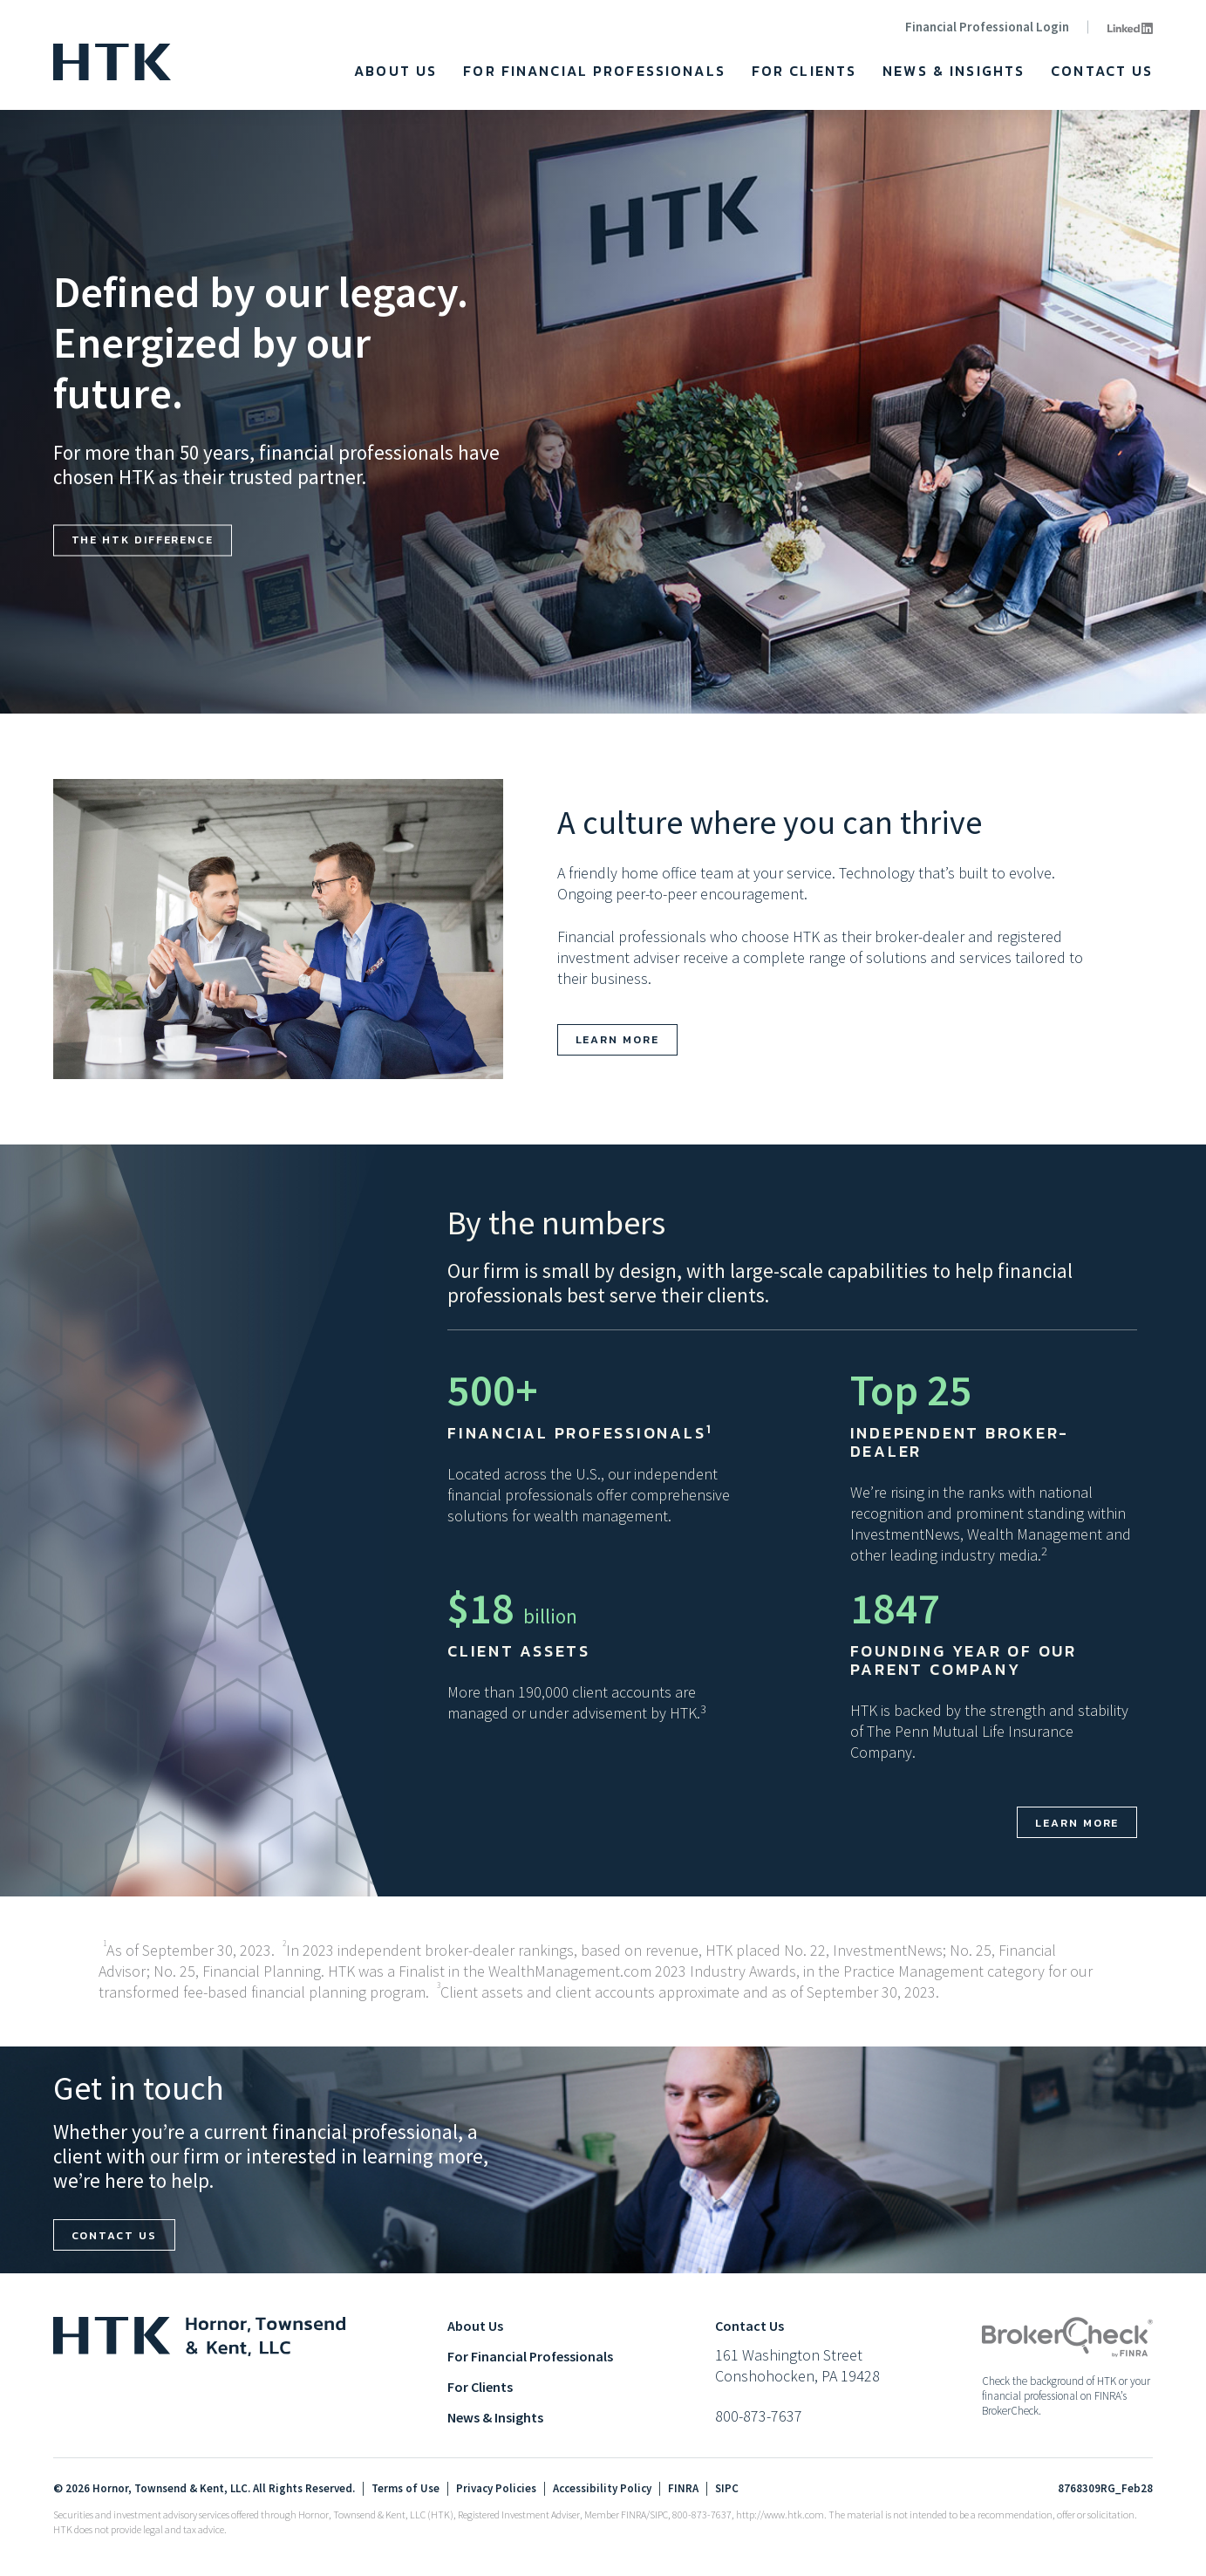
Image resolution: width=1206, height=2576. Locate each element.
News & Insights (953, 71)
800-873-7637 (758, 2417)
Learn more (617, 1039)
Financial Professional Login (987, 26)
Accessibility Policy (602, 2490)
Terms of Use (405, 2490)
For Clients (804, 71)
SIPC (727, 2490)
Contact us (114, 2235)
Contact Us (1102, 71)
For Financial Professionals (594, 71)
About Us (395, 71)
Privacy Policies (496, 2490)
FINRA (683, 2490)
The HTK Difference (143, 539)
